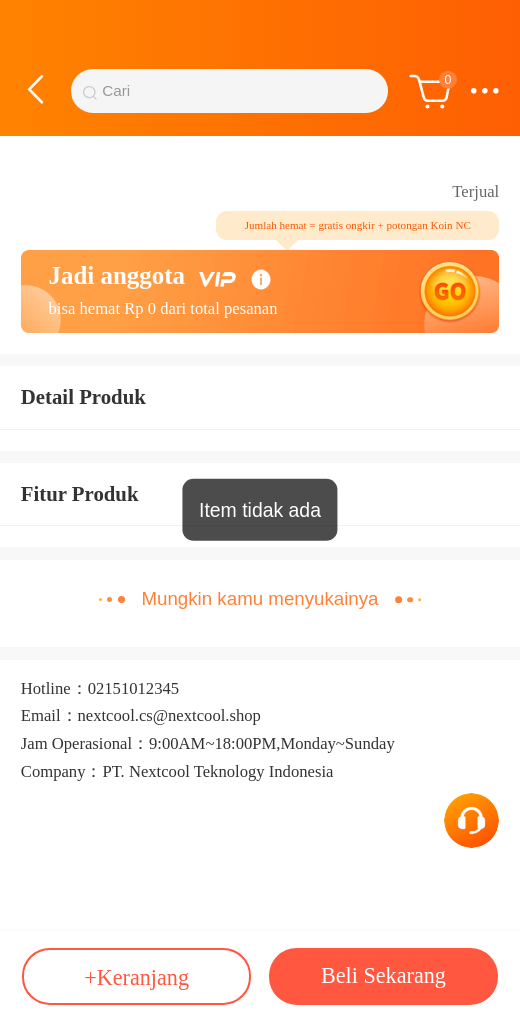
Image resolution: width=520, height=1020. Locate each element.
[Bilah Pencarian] (239, 91)
